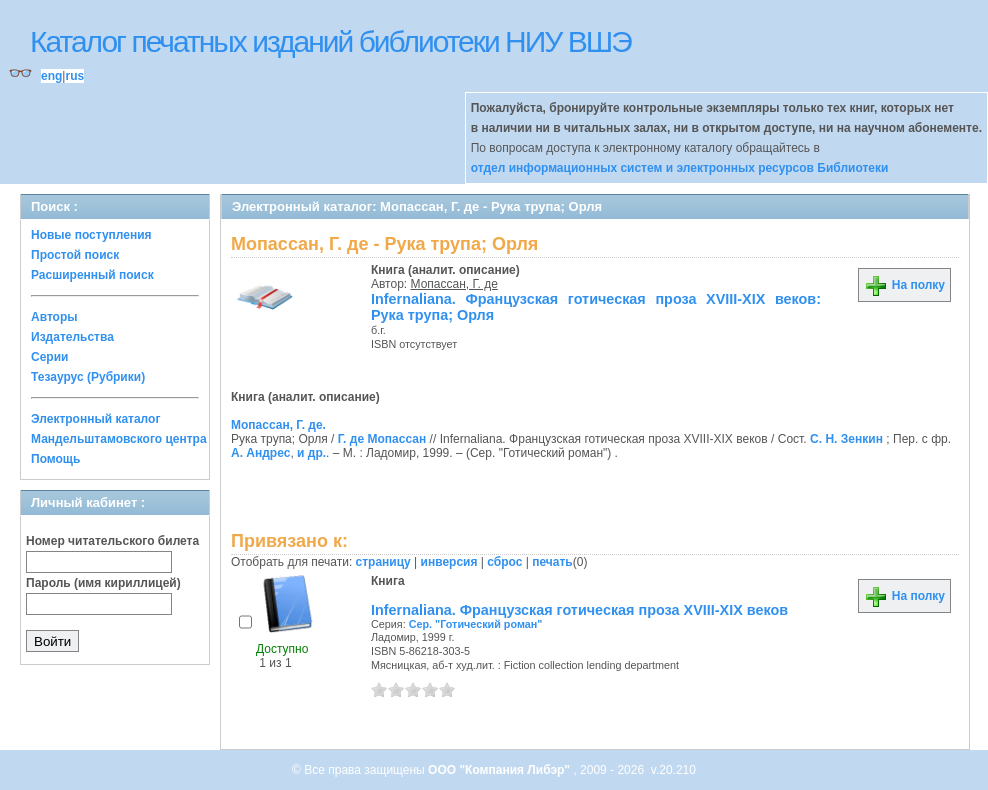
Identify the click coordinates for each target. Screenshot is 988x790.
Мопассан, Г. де (454, 284)
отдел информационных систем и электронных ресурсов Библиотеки (680, 168)
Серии (49, 357)
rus (74, 76)
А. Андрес (260, 453)
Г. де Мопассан (382, 439)
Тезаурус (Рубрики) (88, 377)
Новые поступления (91, 235)
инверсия (449, 562)
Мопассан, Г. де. (278, 425)
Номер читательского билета (112, 541)
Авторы (54, 317)
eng (51, 76)
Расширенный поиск (92, 275)
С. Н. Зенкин (846, 439)
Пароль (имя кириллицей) (103, 583)
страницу (383, 562)
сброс (504, 562)
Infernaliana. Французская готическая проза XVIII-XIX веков (579, 610)
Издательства (72, 337)
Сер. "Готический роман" (476, 624)
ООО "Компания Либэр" (500, 770)
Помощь (55, 459)
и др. (311, 453)
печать (552, 562)
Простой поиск (75, 255)
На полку (904, 285)
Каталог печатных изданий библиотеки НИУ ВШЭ (330, 41)
